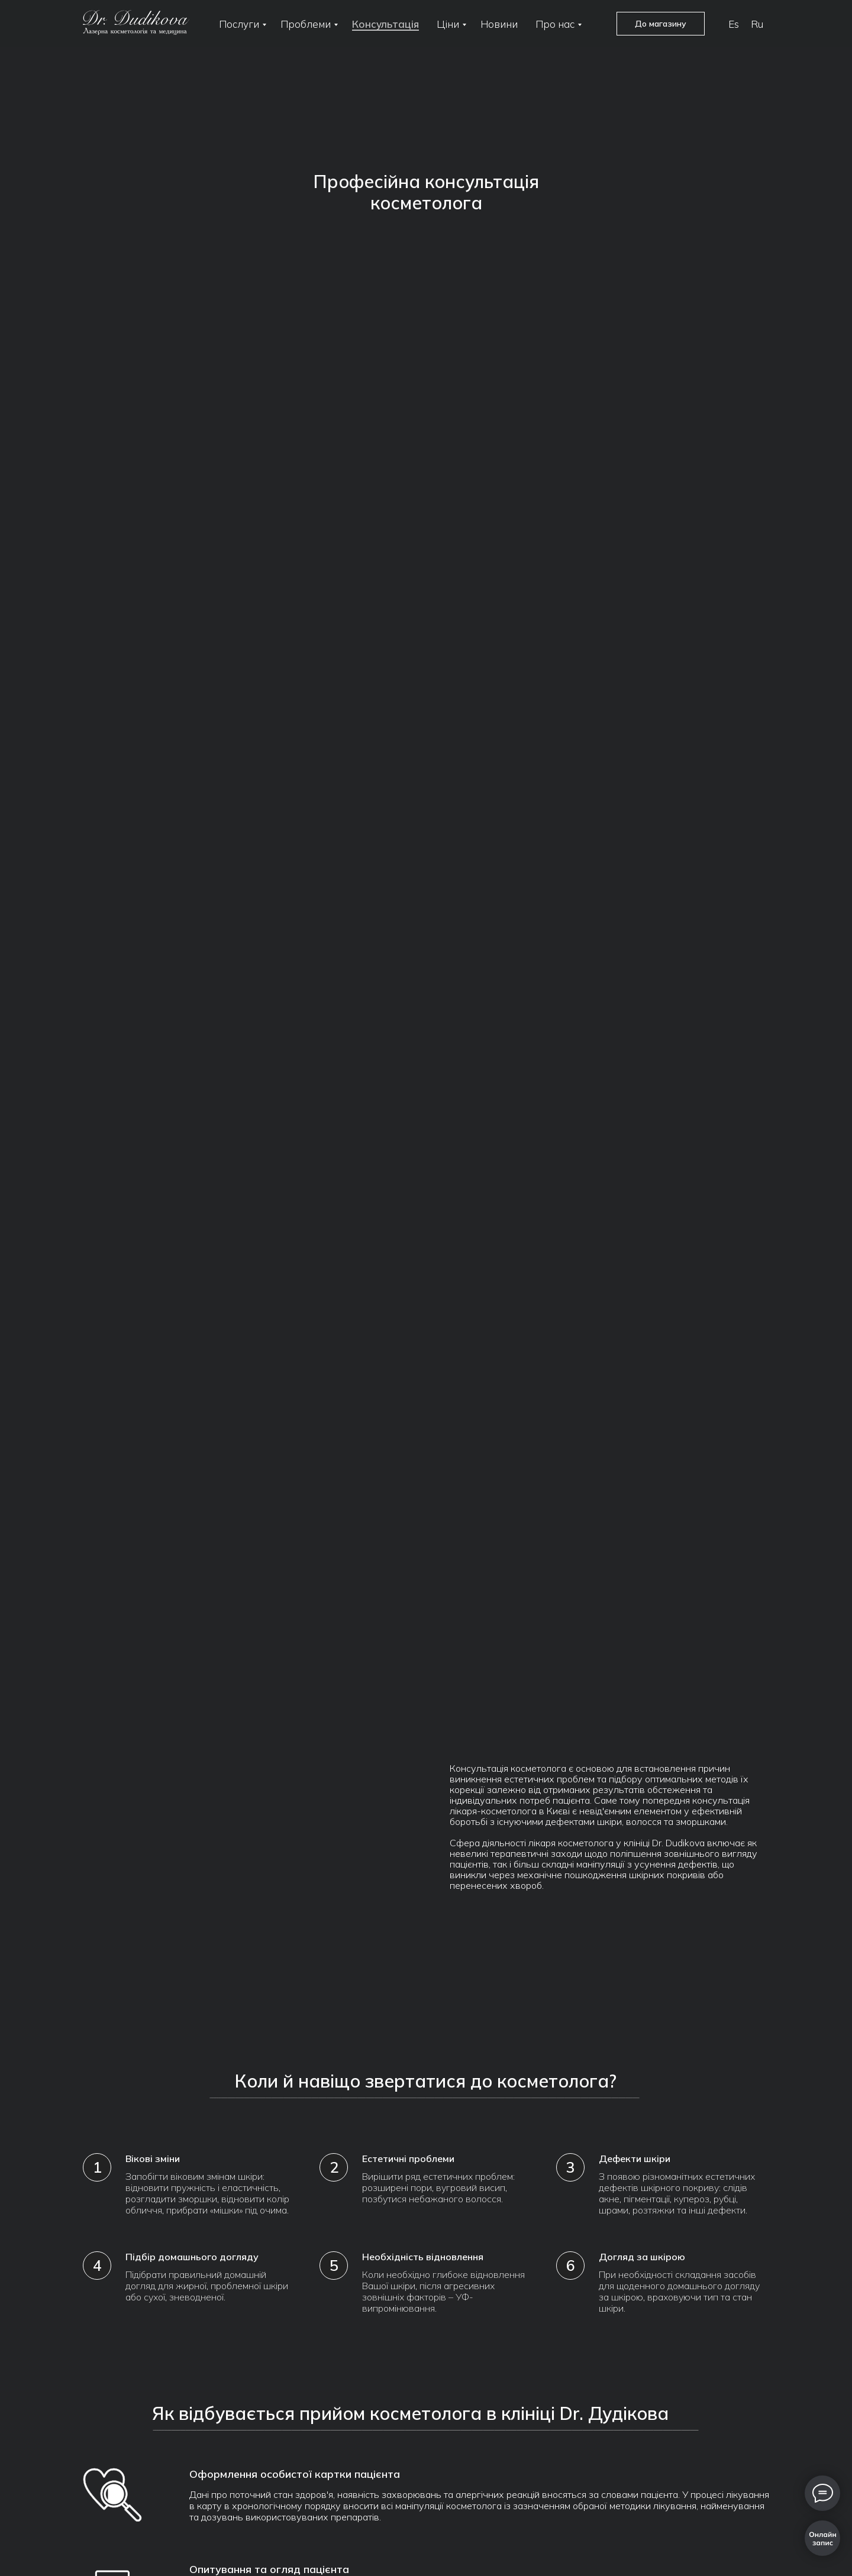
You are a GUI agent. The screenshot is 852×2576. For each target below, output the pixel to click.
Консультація (385, 24)
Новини (499, 24)
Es (733, 24)
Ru (757, 24)
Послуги (239, 24)
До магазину (660, 23)
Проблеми (305, 24)
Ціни (448, 24)
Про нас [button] (555, 24)
